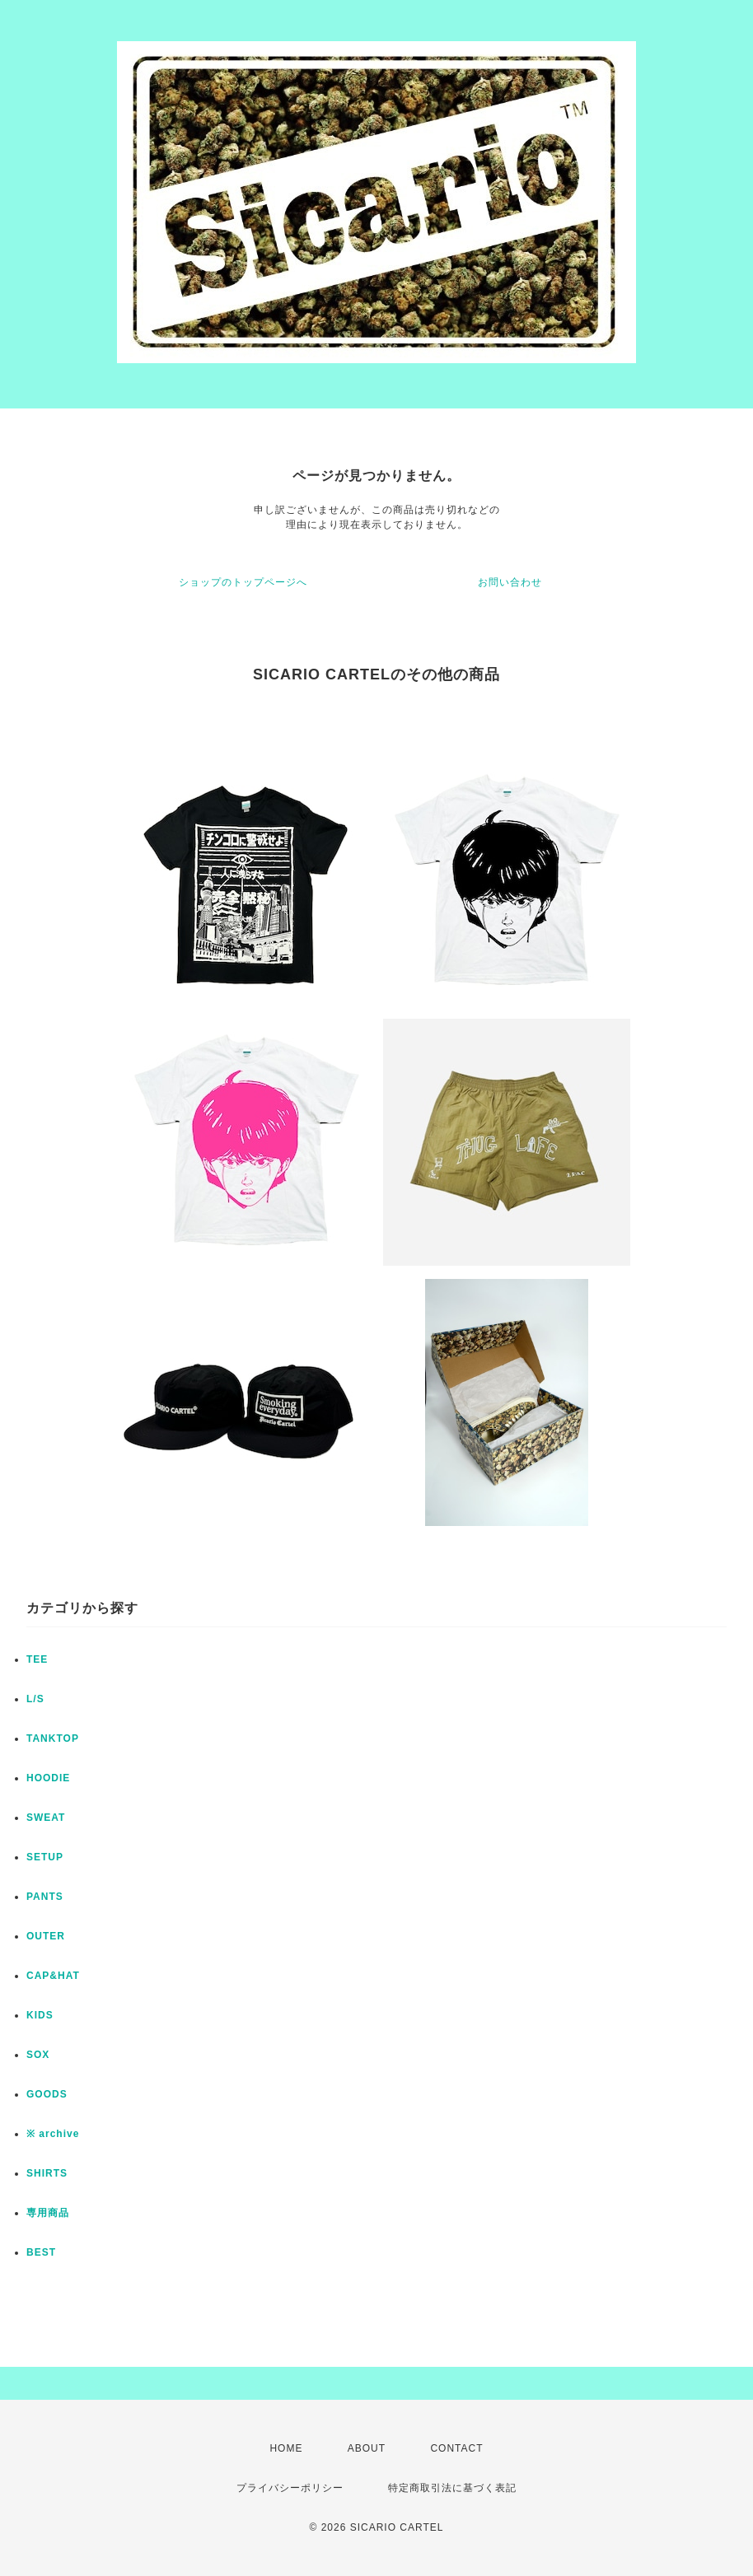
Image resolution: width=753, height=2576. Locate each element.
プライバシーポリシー (290, 2488)
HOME (285, 2448)
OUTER (45, 1936)
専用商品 (47, 2213)
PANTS (44, 1896)
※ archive (52, 2134)
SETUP (44, 1857)
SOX (37, 2054)
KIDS (40, 2015)
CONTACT (456, 2448)
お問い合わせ (510, 582)
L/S (35, 1699)
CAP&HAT (53, 1975)
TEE (37, 1659)
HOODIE (48, 1778)
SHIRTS (47, 2173)
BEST (41, 2252)
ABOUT (367, 2448)
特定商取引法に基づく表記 (452, 2488)
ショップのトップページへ (243, 582)
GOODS (47, 2094)
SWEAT (45, 1817)
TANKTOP (52, 1738)
